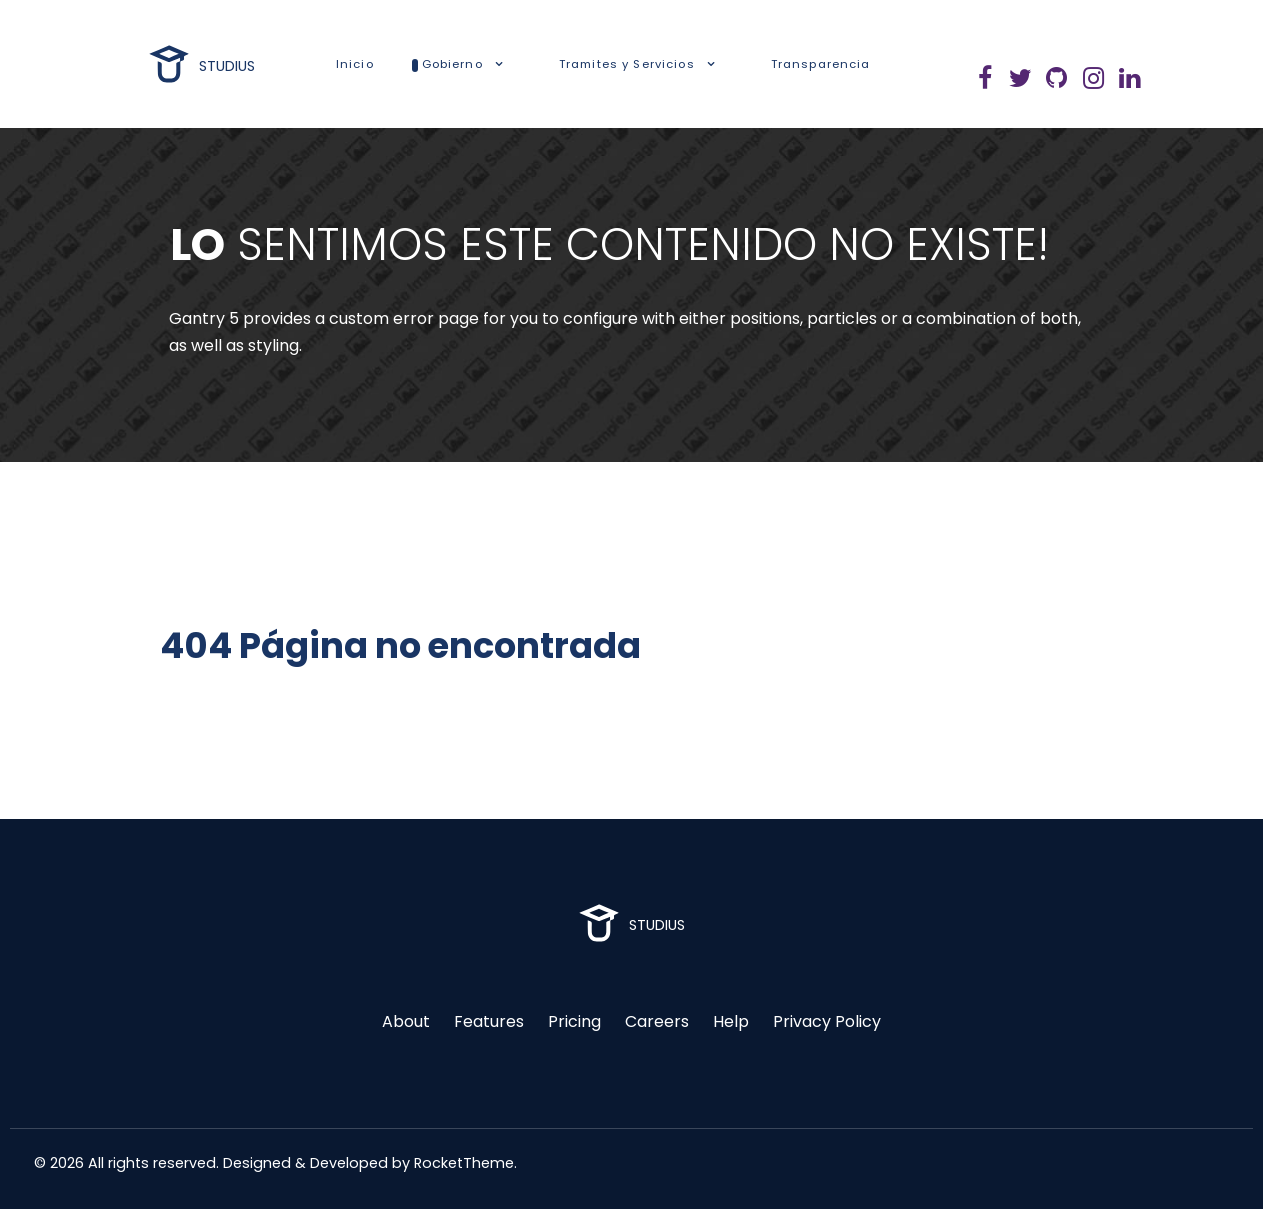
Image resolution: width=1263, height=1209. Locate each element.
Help (731, 1021)
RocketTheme (464, 1163)
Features (489, 1021)
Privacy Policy (827, 1021)
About (406, 1021)
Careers (657, 1021)
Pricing (574, 1021)
